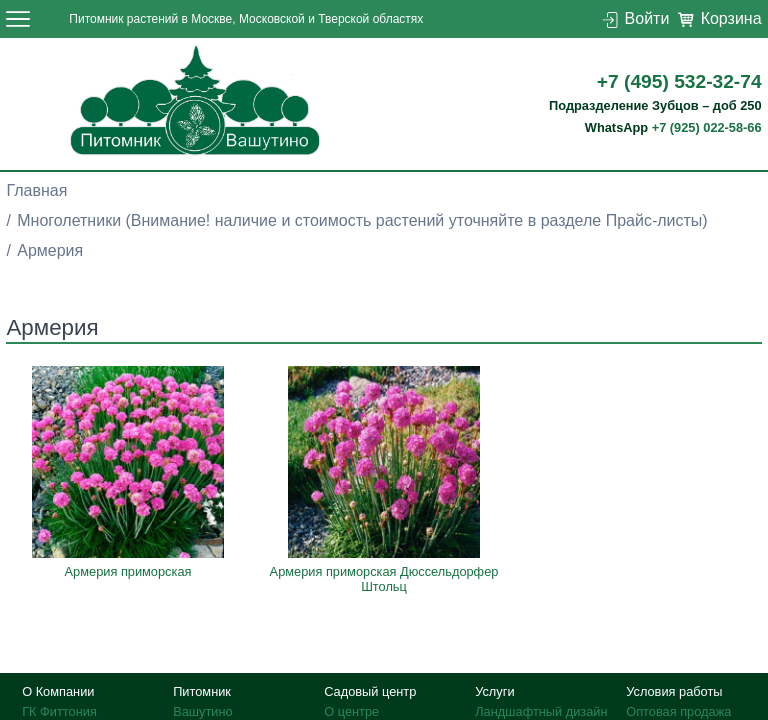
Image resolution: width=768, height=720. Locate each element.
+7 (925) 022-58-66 (707, 127)
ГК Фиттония (59, 711)
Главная (36, 190)
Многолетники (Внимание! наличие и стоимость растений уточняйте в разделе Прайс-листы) (362, 220)
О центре (351, 711)
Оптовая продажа (678, 711)
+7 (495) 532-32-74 (679, 81)
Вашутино (203, 711)
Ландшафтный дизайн (541, 711)
